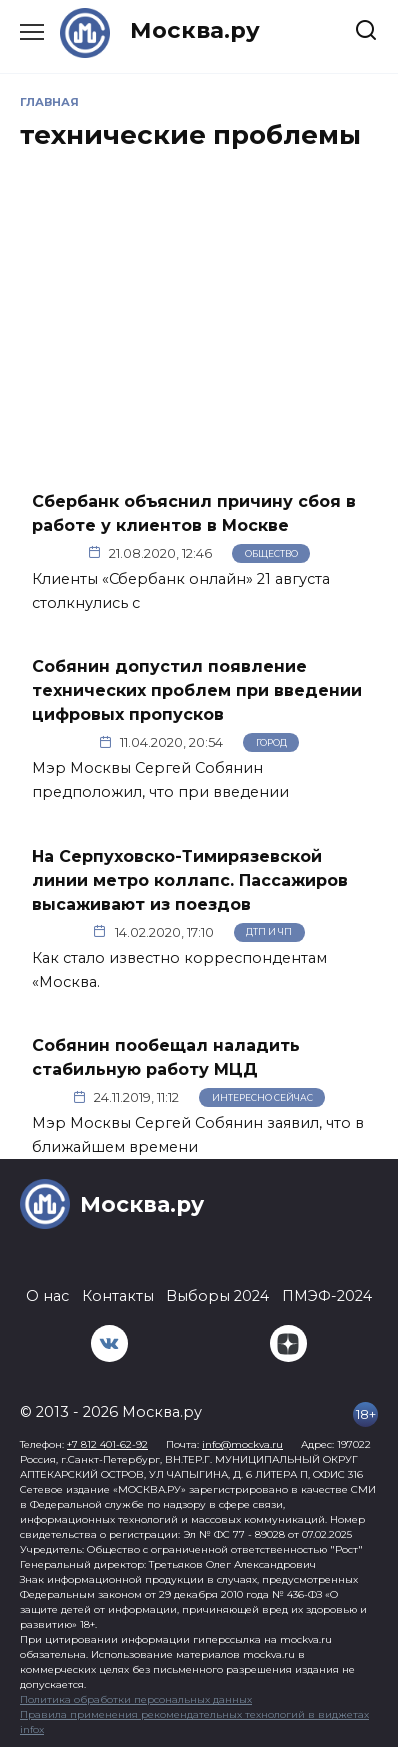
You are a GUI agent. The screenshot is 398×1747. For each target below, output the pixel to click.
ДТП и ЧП (269, 931)
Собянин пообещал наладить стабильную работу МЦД (166, 1057)
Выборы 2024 (217, 1296)
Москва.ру (195, 30)
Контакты (118, 1296)
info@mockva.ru (242, 1444)
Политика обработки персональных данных (136, 1699)
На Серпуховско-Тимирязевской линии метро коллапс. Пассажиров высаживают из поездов (190, 879)
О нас (47, 1296)
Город (271, 742)
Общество (271, 553)
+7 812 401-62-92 (107, 1444)
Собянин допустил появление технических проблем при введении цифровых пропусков (197, 690)
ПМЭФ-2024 (327, 1296)
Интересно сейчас (262, 1097)
